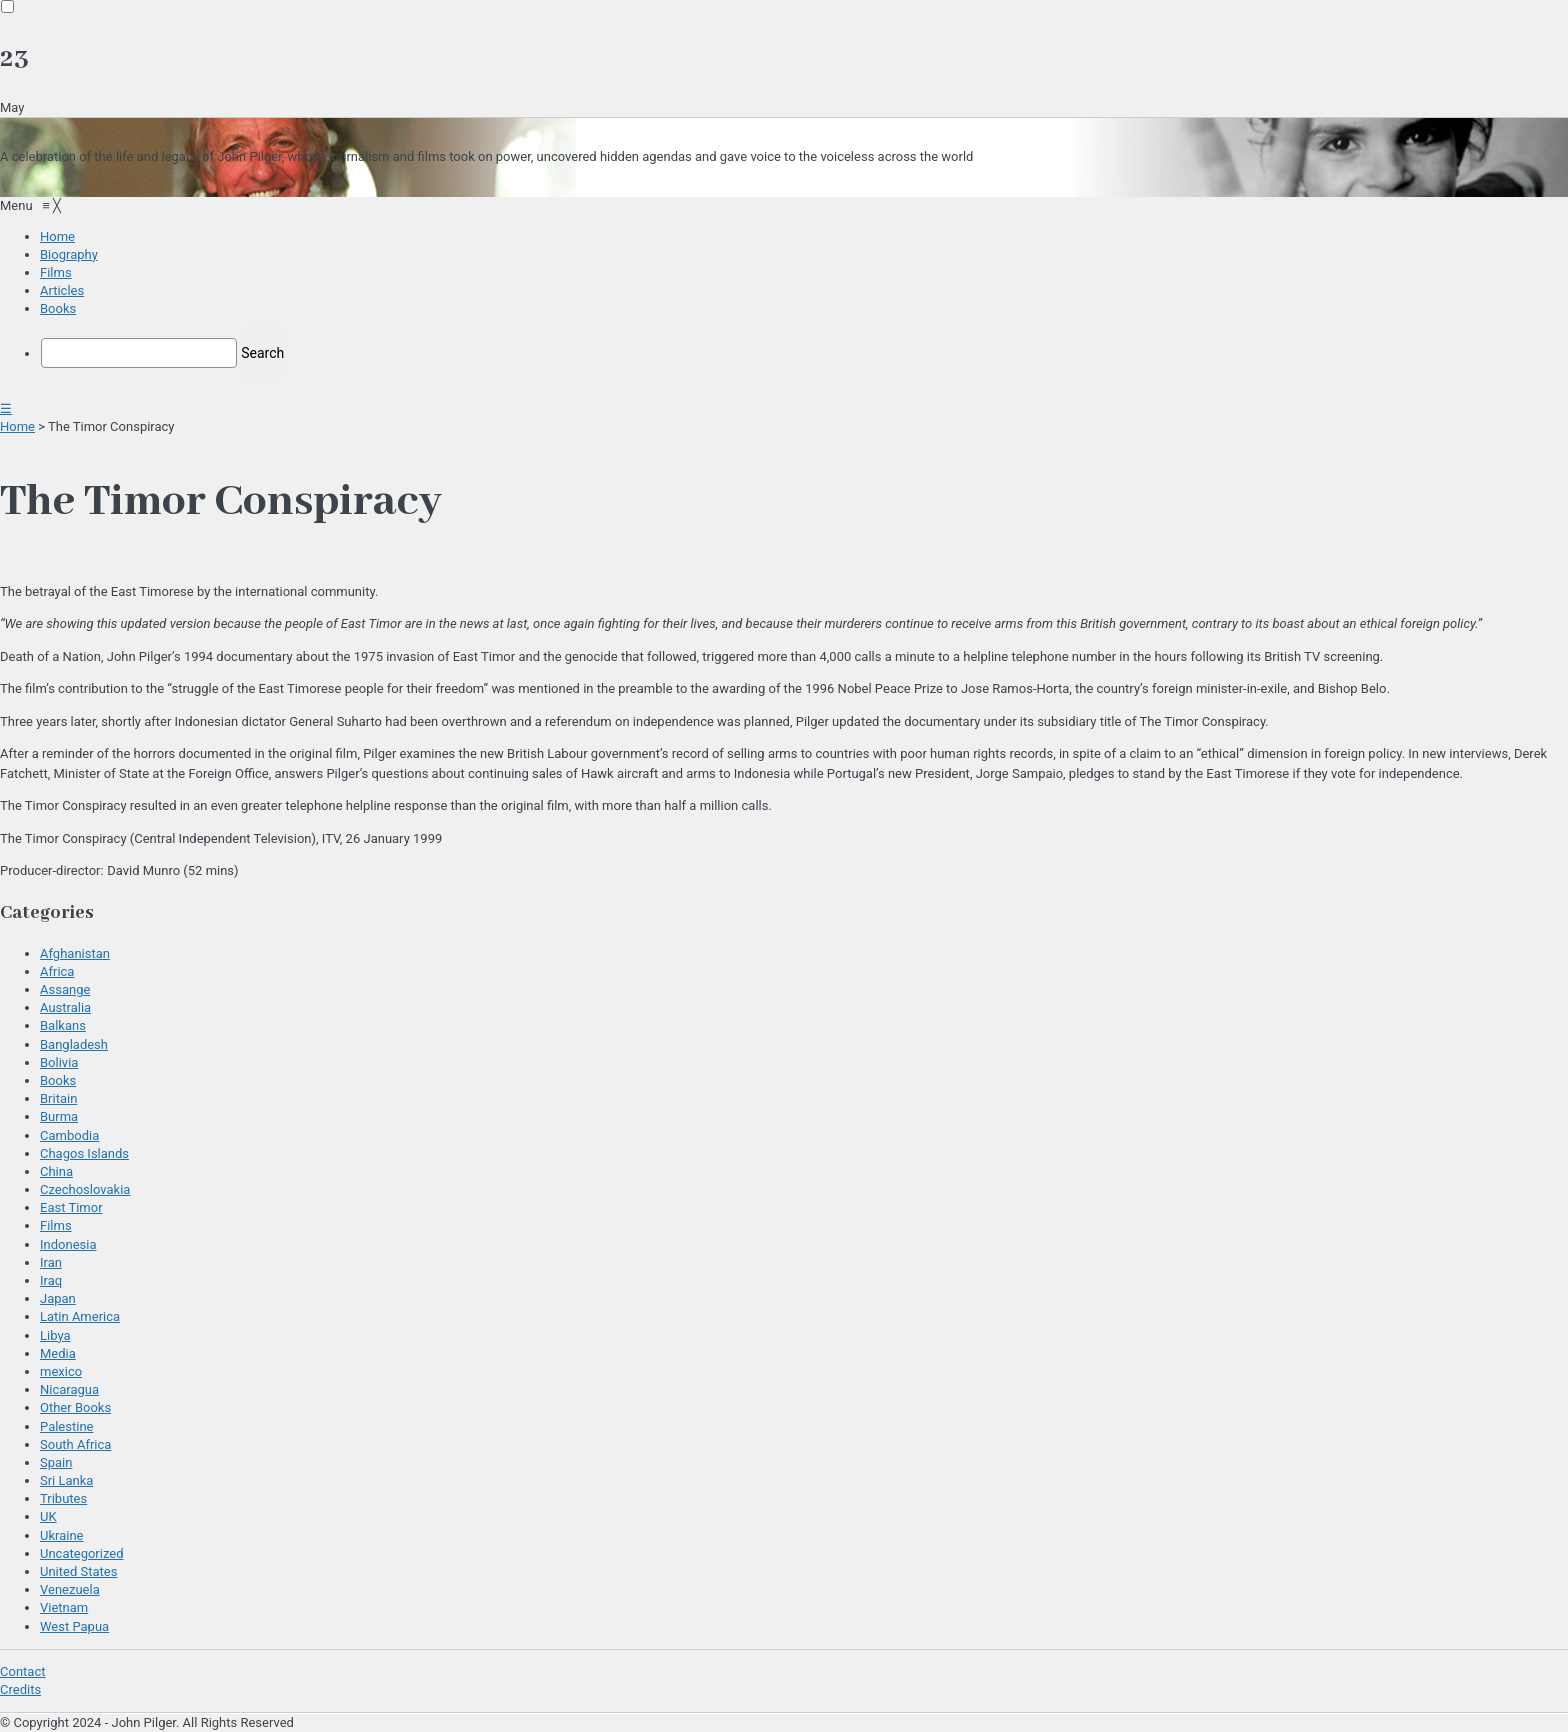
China (56, 1171)
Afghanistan (75, 953)
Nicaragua (69, 1389)
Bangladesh (74, 1044)
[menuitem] (57, 236)
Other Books (75, 1407)
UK (48, 1516)
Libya (55, 1335)
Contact (22, 1671)
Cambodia (69, 1135)
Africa (57, 971)
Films (56, 1225)
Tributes (63, 1498)
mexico (61, 1371)
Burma (59, 1116)
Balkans (63, 1025)
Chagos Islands (84, 1153)
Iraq (51, 1280)
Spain (56, 1462)
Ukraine (61, 1535)
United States (78, 1571)
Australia (65, 1007)
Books (58, 1080)
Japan (58, 1298)
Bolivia (59, 1062)
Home (17, 426)
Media (58, 1353)
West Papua (74, 1626)
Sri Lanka (66, 1480)
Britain (58, 1098)
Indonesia (68, 1244)
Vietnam (64, 1607)
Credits (20, 1689)
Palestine (66, 1426)
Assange (65, 989)
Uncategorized (81, 1553)
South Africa (75, 1444)
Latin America (80, 1316)
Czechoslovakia (85, 1189)
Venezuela (70, 1589)
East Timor (71, 1207)
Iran (51, 1262)
